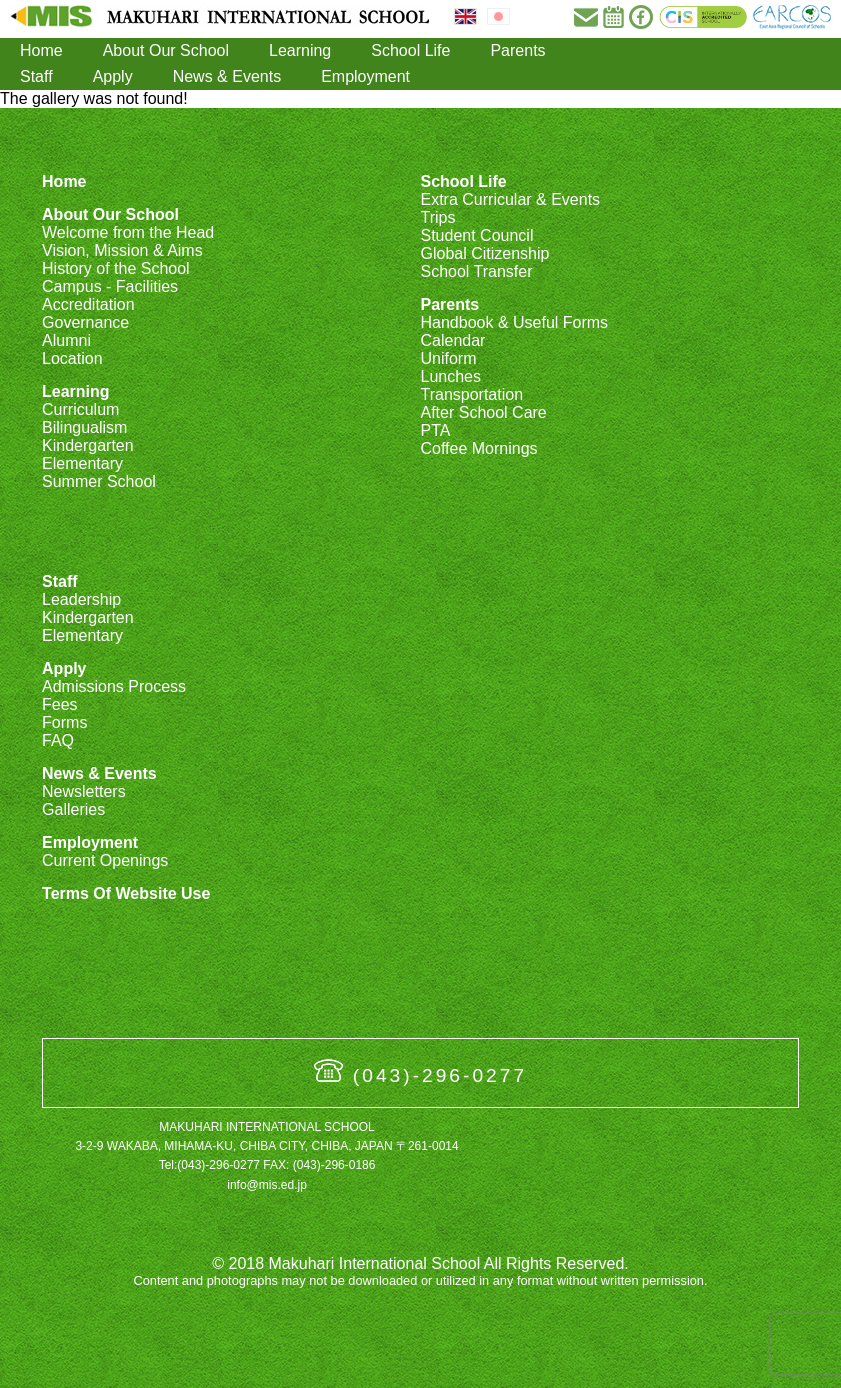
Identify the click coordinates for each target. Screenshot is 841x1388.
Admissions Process (114, 686)
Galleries (73, 809)
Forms (64, 722)
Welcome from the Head (128, 232)
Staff (36, 76)
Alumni (66, 340)
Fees (60, 704)
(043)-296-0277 (440, 1075)
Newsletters (84, 791)
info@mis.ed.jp (267, 1185)
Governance (85, 322)
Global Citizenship (484, 253)
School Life (410, 50)
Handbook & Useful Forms (514, 322)
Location (72, 358)
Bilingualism (84, 427)
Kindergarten (88, 445)
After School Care (483, 412)
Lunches (450, 376)
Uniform (448, 358)
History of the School (116, 268)
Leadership (81, 599)
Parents (517, 50)
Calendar (452, 340)
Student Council (476, 235)
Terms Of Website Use (126, 893)
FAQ (58, 740)
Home (41, 50)
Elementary (82, 463)
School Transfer (476, 271)
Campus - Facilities (110, 286)
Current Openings (105, 860)
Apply (113, 76)
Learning (300, 50)
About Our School (166, 50)
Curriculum (80, 409)
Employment (365, 76)
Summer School (99, 481)
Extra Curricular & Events (510, 199)
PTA (435, 430)
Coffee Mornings (478, 448)
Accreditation (88, 304)
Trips (437, 217)
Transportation (471, 394)
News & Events (227, 76)
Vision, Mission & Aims (122, 250)
